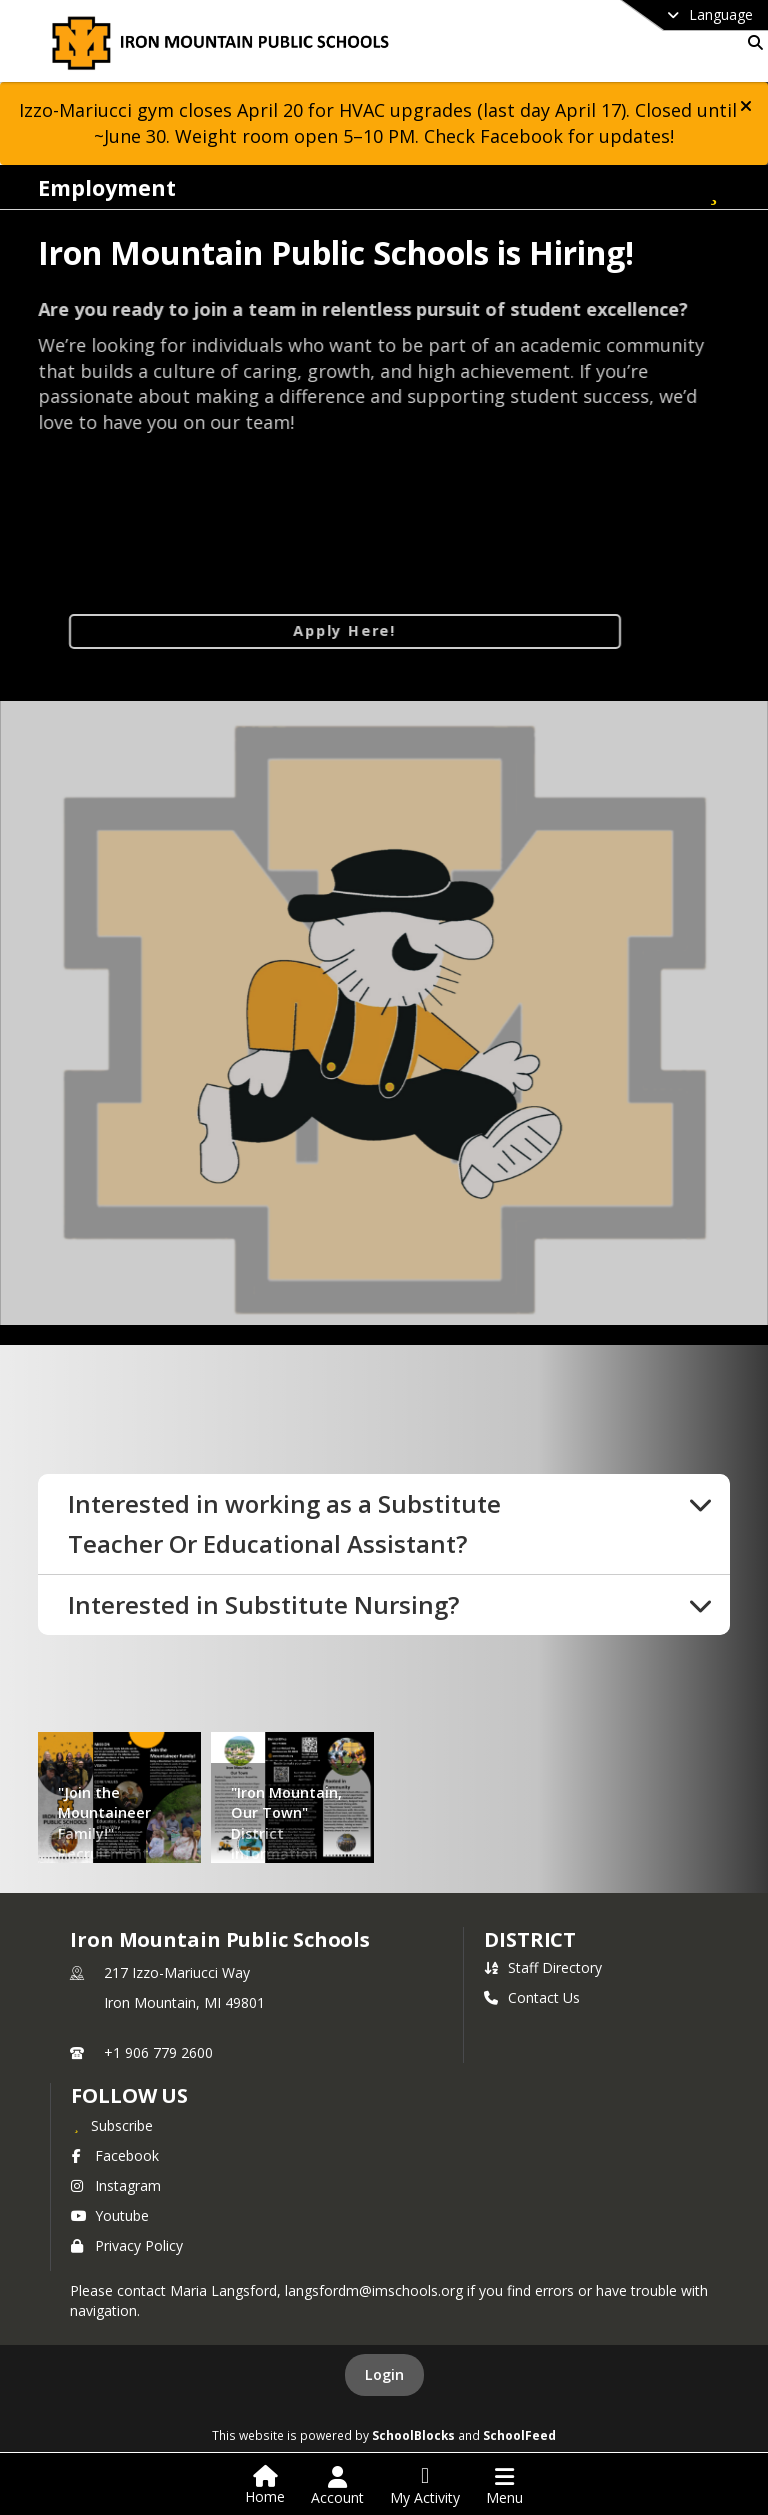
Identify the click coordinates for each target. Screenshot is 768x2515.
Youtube (110, 2215)
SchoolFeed (519, 2435)
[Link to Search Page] (751, 42)
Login (384, 2374)
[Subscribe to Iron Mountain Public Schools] (112, 2125)
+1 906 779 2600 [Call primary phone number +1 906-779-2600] (158, 2052)
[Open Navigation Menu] (504, 2486)
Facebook (115, 2155)
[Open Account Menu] (337, 2486)
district (530, 1939)
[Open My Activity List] (425, 2486)
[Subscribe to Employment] (714, 187)
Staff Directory (543, 1967)
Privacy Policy (127, 2245)
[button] (746, 106)
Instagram (116, 2185)
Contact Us (532, 1997)
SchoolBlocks (413, 2435)
